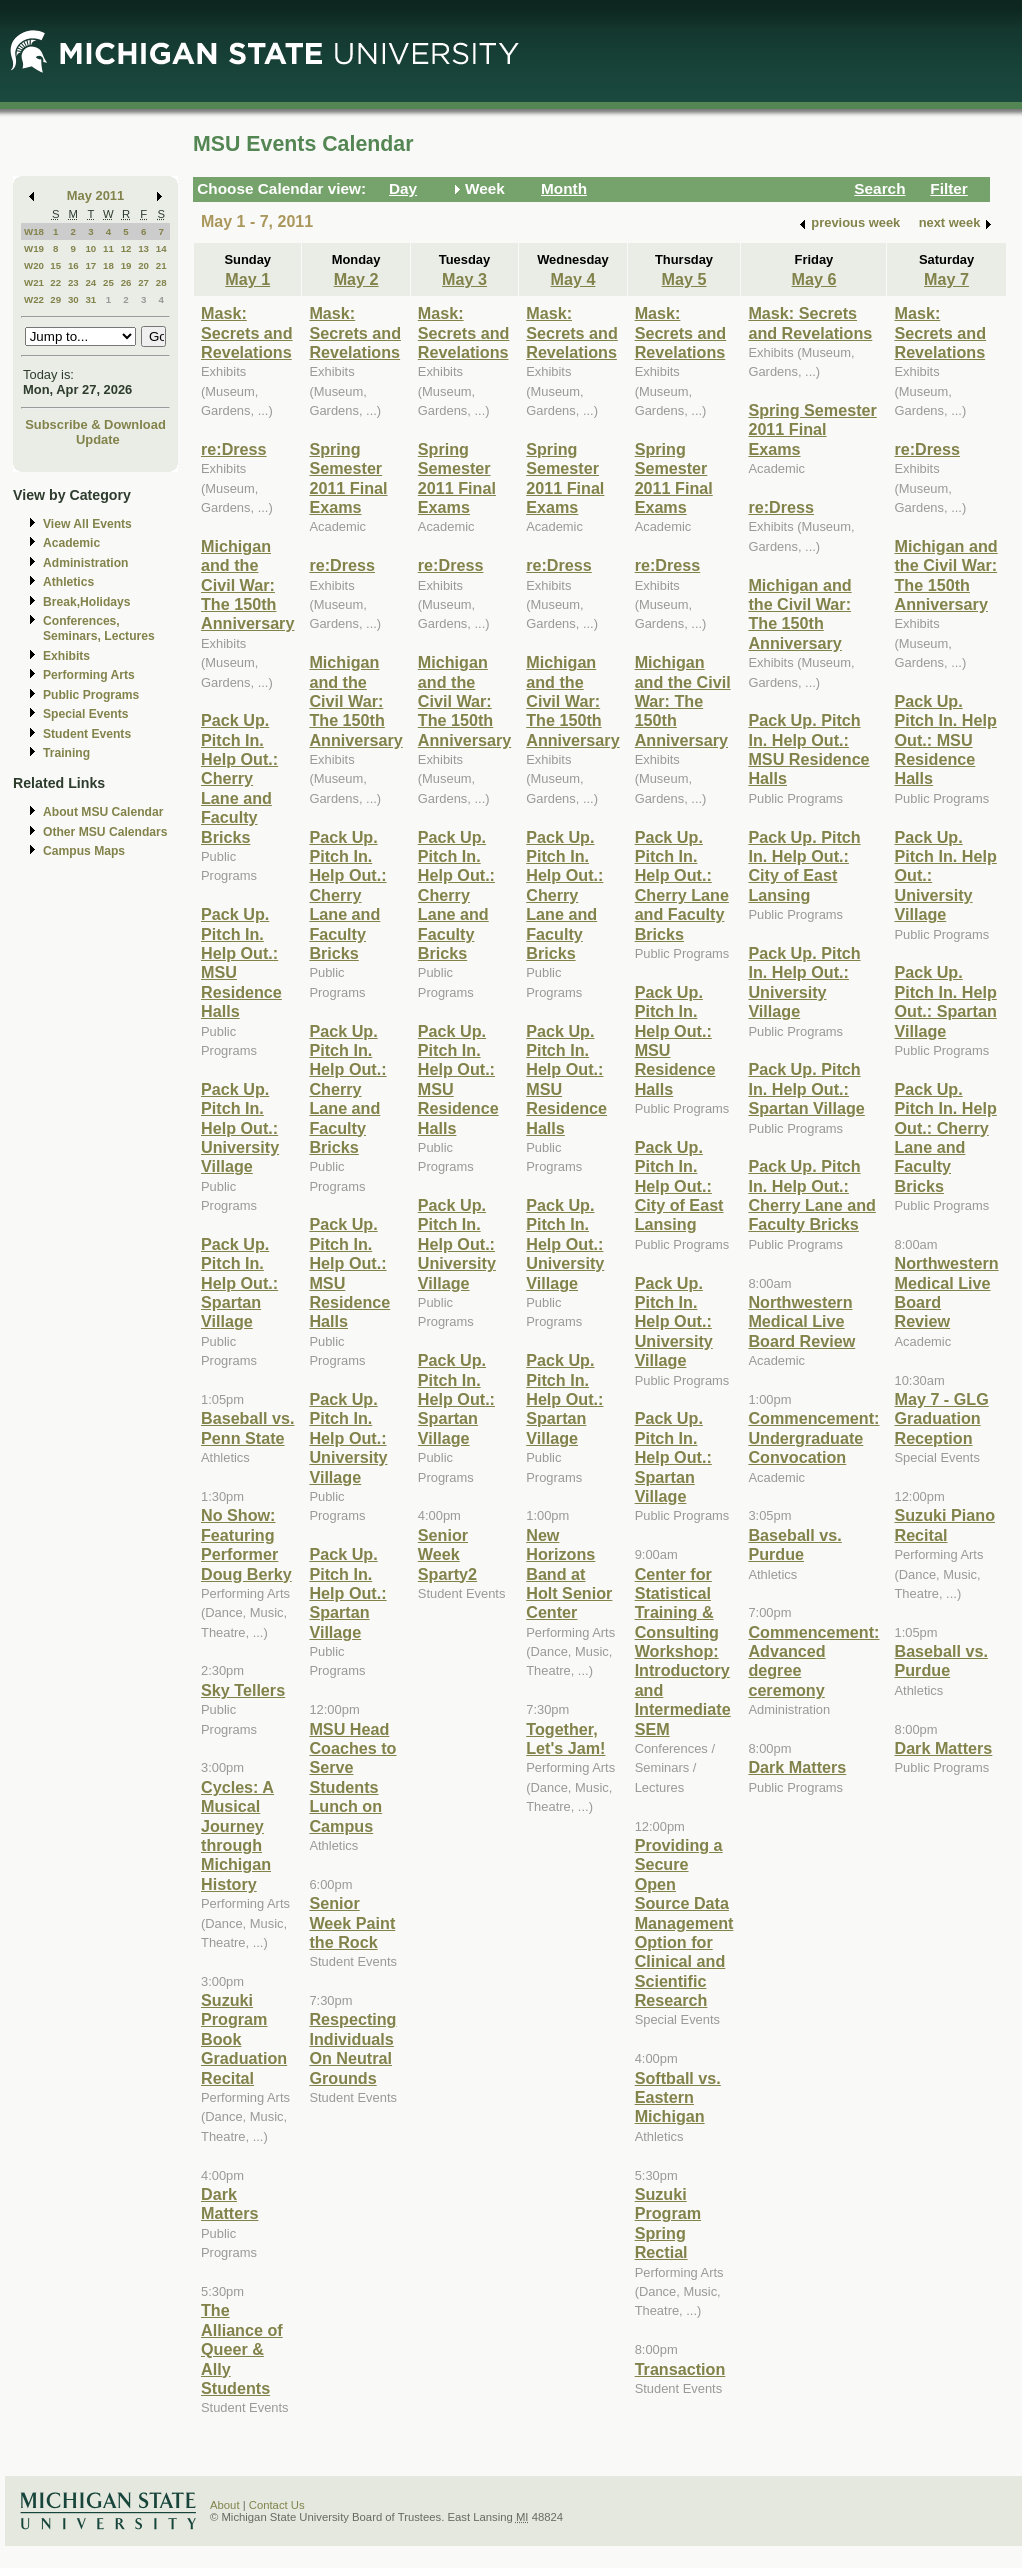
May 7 (946, 279)
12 (126, 248)
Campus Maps (84, 851)
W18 (34, 231)
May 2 (356, 279)
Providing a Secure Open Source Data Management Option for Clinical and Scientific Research (684, 1922)
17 (90, 265)
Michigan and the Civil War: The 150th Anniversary (247, 585)
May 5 (684, 279)
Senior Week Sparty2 (447, 1554)
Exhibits (66, 656)
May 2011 (95, 195)
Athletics (68, 582)
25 (108, 282)
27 (143, 282)
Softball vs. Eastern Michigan (678, 2097)
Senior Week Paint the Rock (352, 1922)
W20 (34, 265)
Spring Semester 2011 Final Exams (348, 478)
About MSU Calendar (103, 812)
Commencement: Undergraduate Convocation (813, 1437)
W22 (34, 299)
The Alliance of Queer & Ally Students (242, 2349)
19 (126, 265)
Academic (71, 543)
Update (98, 439)
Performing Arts (89, 675)
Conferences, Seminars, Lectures (99, 628)
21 (161, 265)
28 (161, 282)
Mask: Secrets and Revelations (247, 332)
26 (126, 282)
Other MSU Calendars (105, 832)
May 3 (464, 279)
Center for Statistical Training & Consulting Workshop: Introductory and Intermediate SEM (683, 1651)
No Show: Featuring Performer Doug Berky (246, 1544)
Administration (85, 563)
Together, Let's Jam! (565, 1738)
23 (73, 282)
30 (73, 299)
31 (90, 299)
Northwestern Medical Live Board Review (801, 1321)
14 (161, 248)
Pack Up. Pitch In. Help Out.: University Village (240, 1128)
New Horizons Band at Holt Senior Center (569, 1574)
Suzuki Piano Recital (944, 1524)
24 (90, 282)
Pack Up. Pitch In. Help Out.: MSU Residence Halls (808, 749)
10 (90, 248)
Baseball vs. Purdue (794, 1544)
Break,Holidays (87, 602)
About (225, 2505)
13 (143, 248)
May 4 (572, 279)
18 (108, 265)
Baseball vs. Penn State (247, 1427)
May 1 (247, 279)
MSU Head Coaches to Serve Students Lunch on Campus (352, 1777)
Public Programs (91, 695)
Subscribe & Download (95, 424)
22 (55, 282)
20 (143, 265)
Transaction (680, 2369)
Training (66, 753)
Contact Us (277, 2505)
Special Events (85, 714)
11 (108, 248)
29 (55, 299)
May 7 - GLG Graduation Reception (941, 1418)
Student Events (87, 734)
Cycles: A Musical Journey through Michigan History (237, 1835)
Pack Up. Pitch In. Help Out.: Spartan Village (239, 1283)
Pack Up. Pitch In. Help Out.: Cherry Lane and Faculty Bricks (239, 778)
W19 (34, 248)
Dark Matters (229, 2203)
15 (55, 265)
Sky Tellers (243, 1690)
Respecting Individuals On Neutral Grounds (352, 2048)
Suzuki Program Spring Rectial (668, 2223)
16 (73, 265)
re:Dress (234, 449)
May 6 (813, 279)
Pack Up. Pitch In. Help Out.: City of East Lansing (679, 1186)
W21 (34, 282)
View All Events (87, 524)
